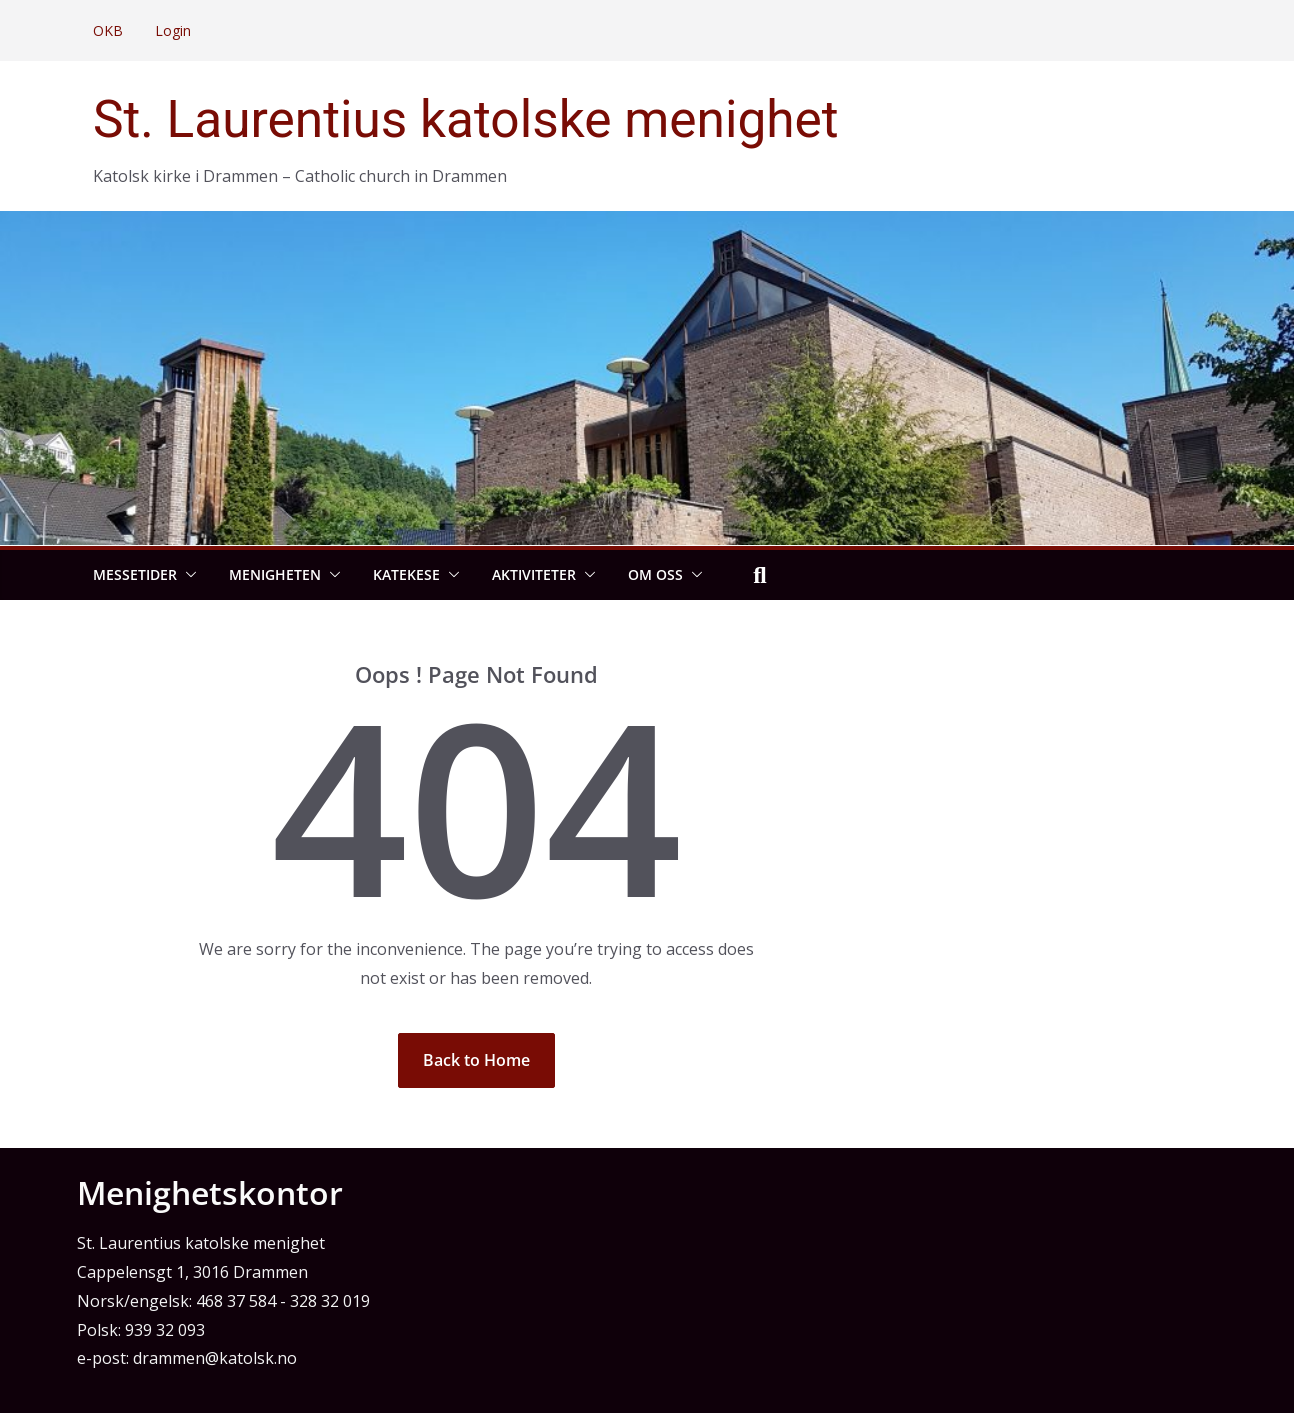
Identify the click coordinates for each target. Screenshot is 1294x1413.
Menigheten (275, 574)
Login (173, 30)
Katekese (406, 574)
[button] (187, 575)
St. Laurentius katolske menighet (466, 119)
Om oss (655, 574)
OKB (108, 30)
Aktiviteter (534, 574)
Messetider (135, 574)
